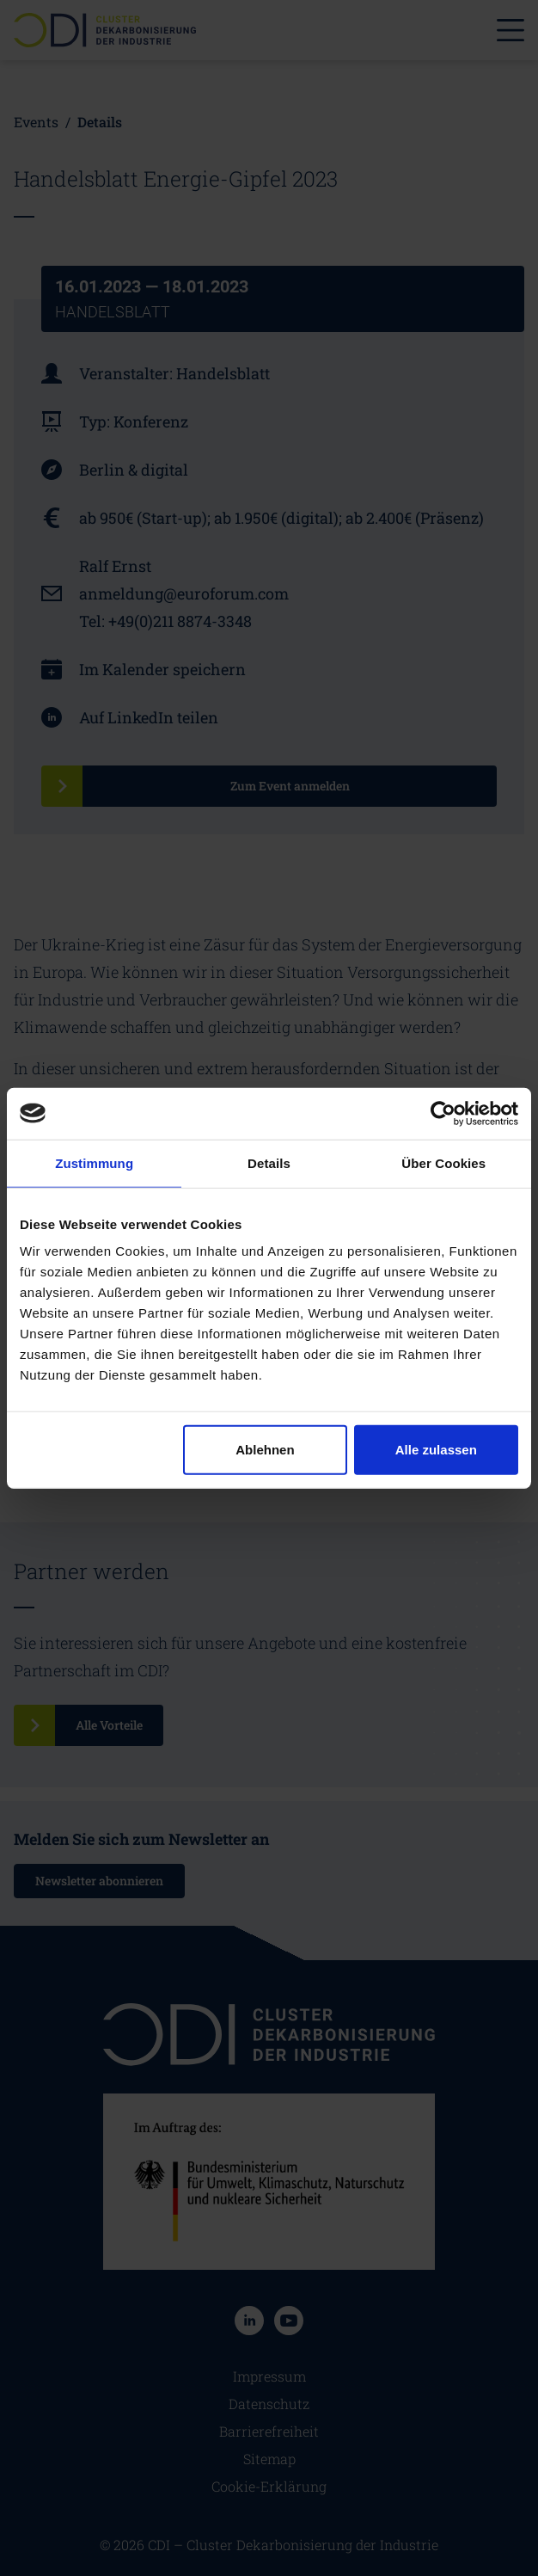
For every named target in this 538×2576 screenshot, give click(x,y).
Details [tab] (269, 1162)
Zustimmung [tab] (94, 1162)
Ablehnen (264, 1449)
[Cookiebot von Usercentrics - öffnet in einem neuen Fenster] (443, 1113)
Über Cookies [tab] (443, 1162)
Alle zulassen (436, 1449)
